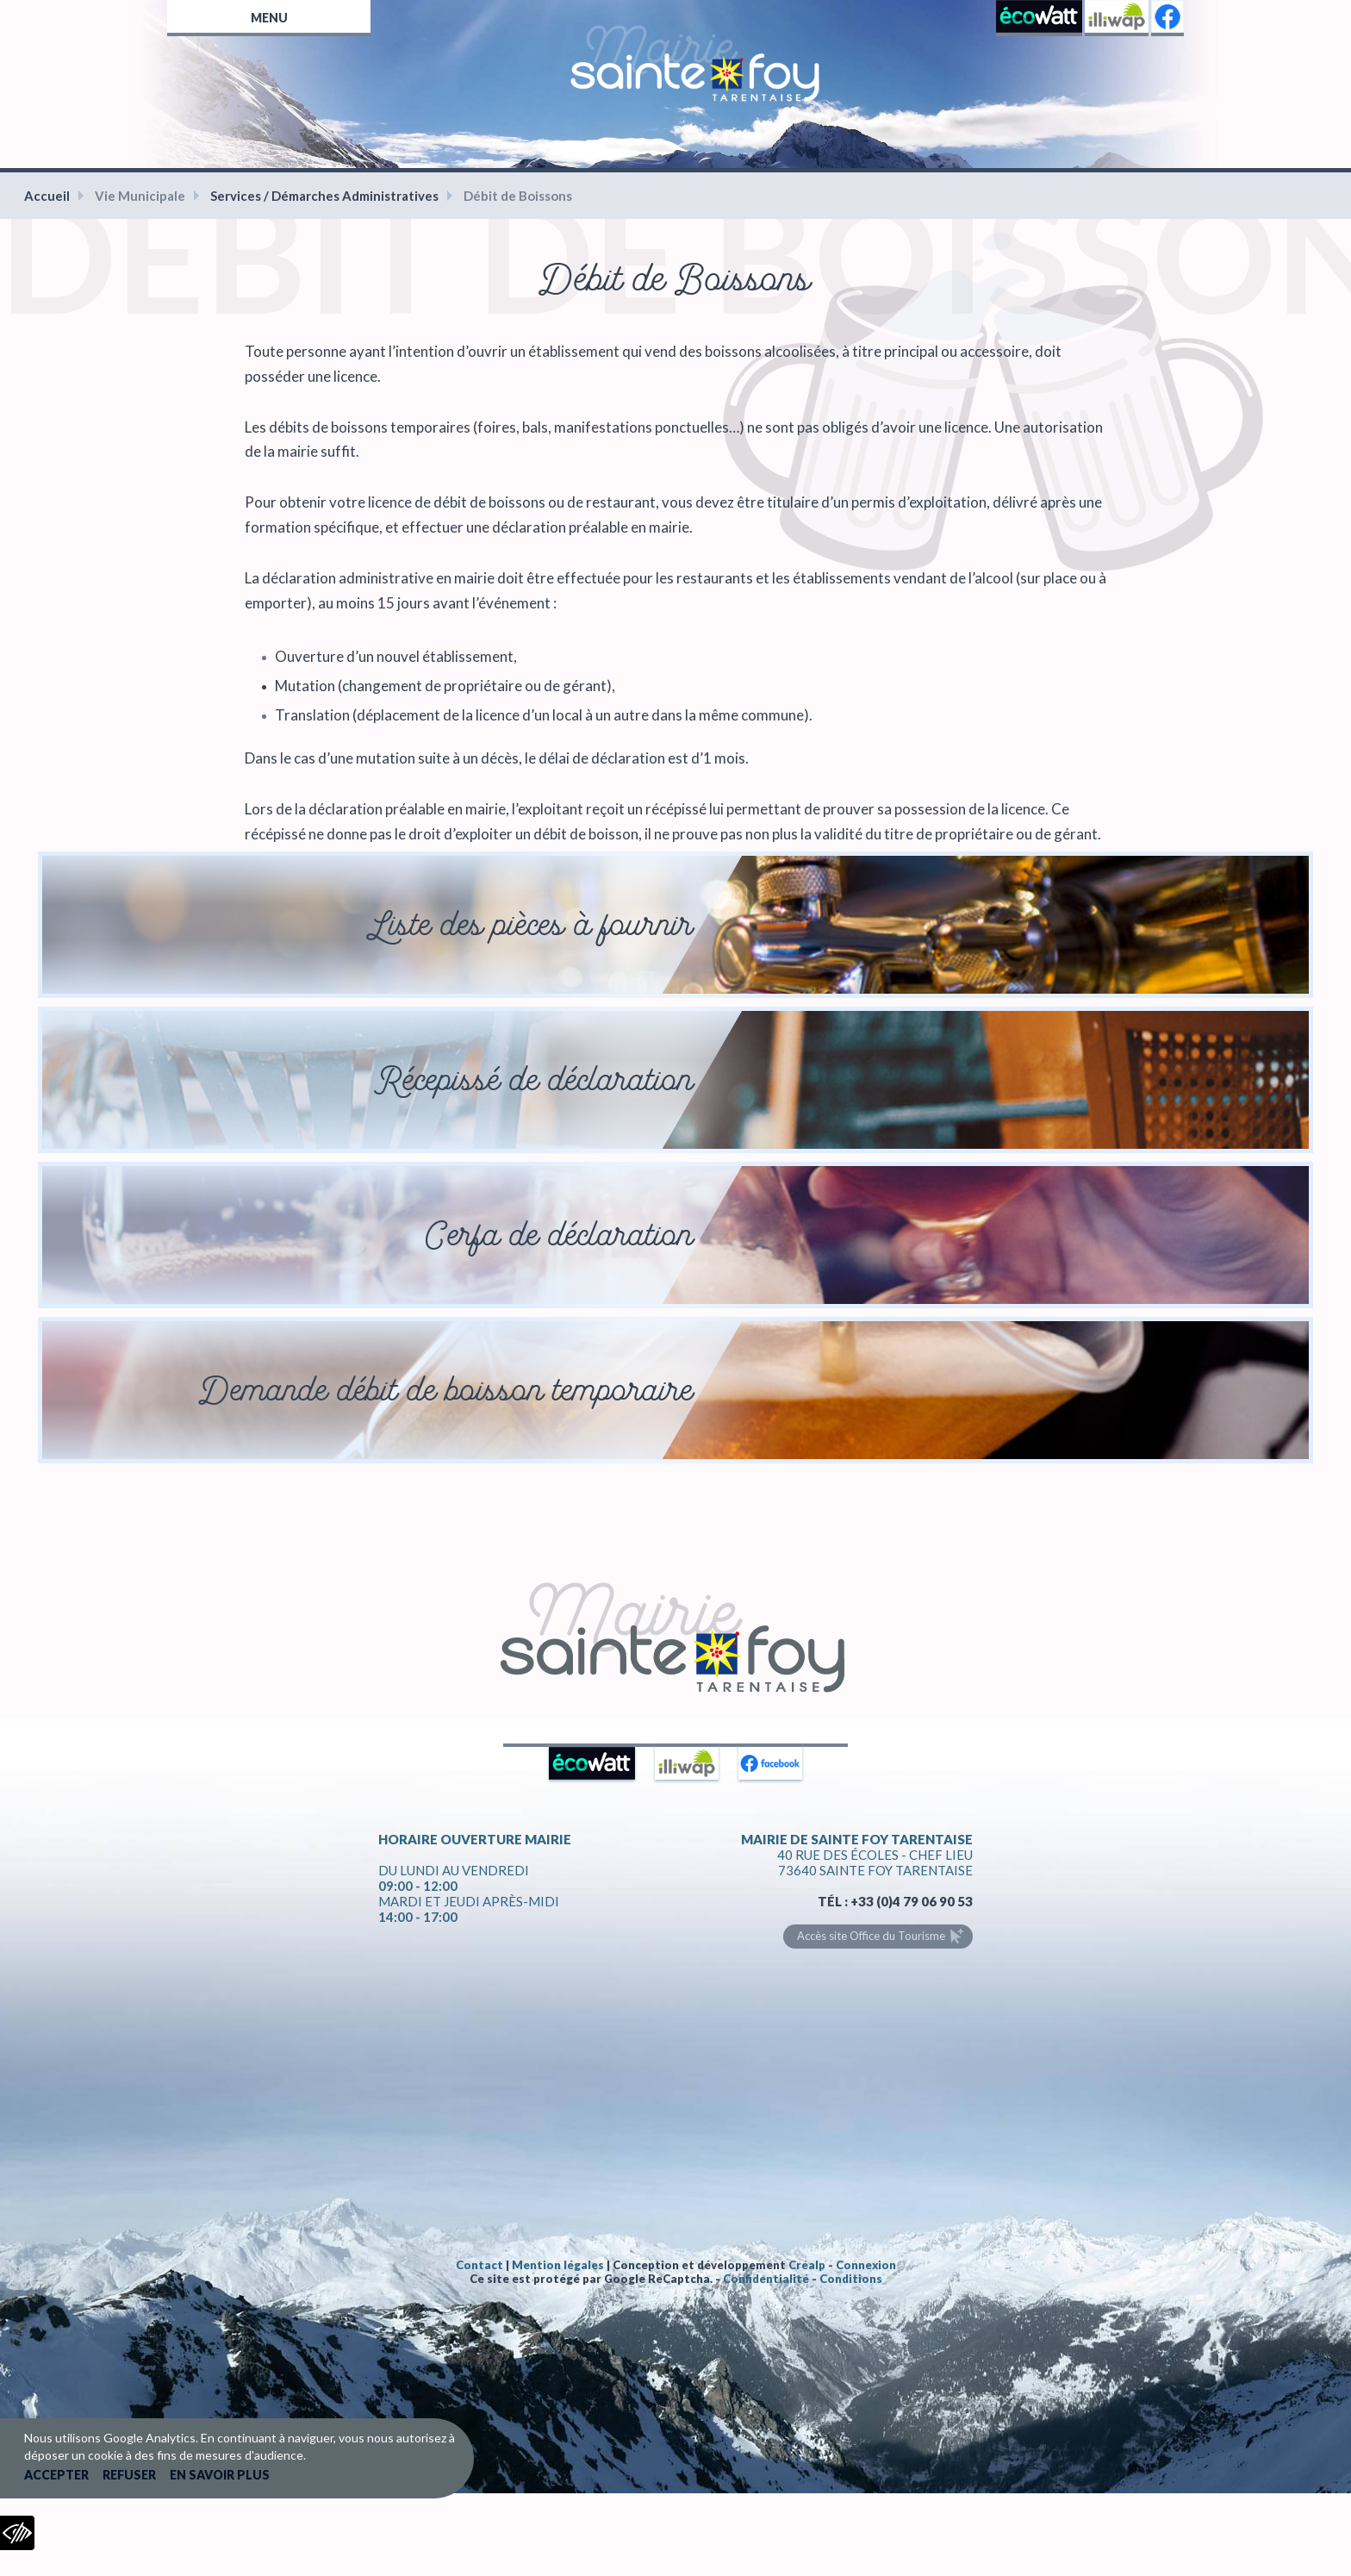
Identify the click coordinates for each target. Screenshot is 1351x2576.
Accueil (47, 195)
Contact (479, 2265)
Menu (269, 17)
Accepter (56, 2474)
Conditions (850, 2279)
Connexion (866, 2265)
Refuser (129, 2474)
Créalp (806, 2265)
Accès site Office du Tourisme (871, 1936)
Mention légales (558, 2265)
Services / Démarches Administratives (324, 195)
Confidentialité (766, 2279)
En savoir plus (220, 2474)
